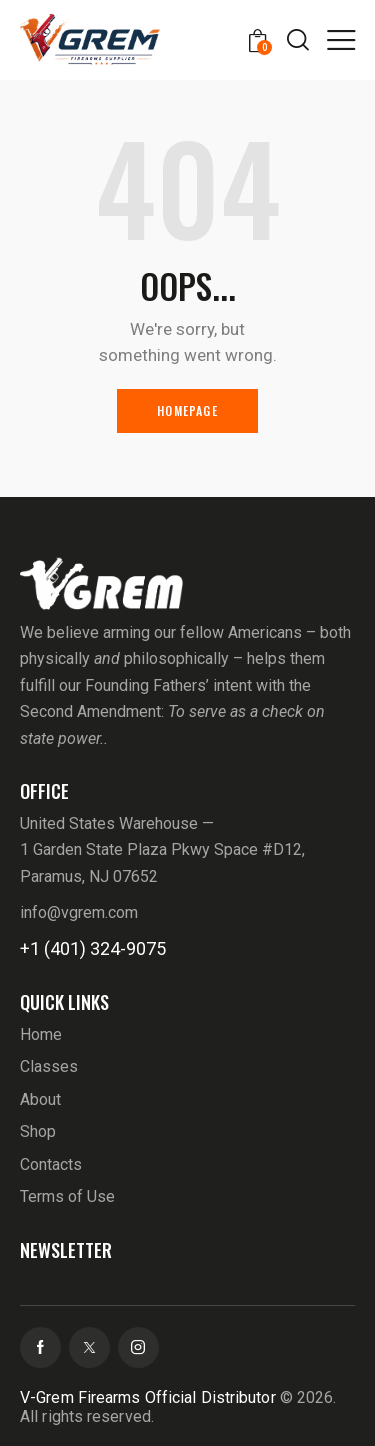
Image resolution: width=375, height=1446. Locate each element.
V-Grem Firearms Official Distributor (148, 1397)
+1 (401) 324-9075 (93, 948)
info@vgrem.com (79, 912)
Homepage (187, 410)
